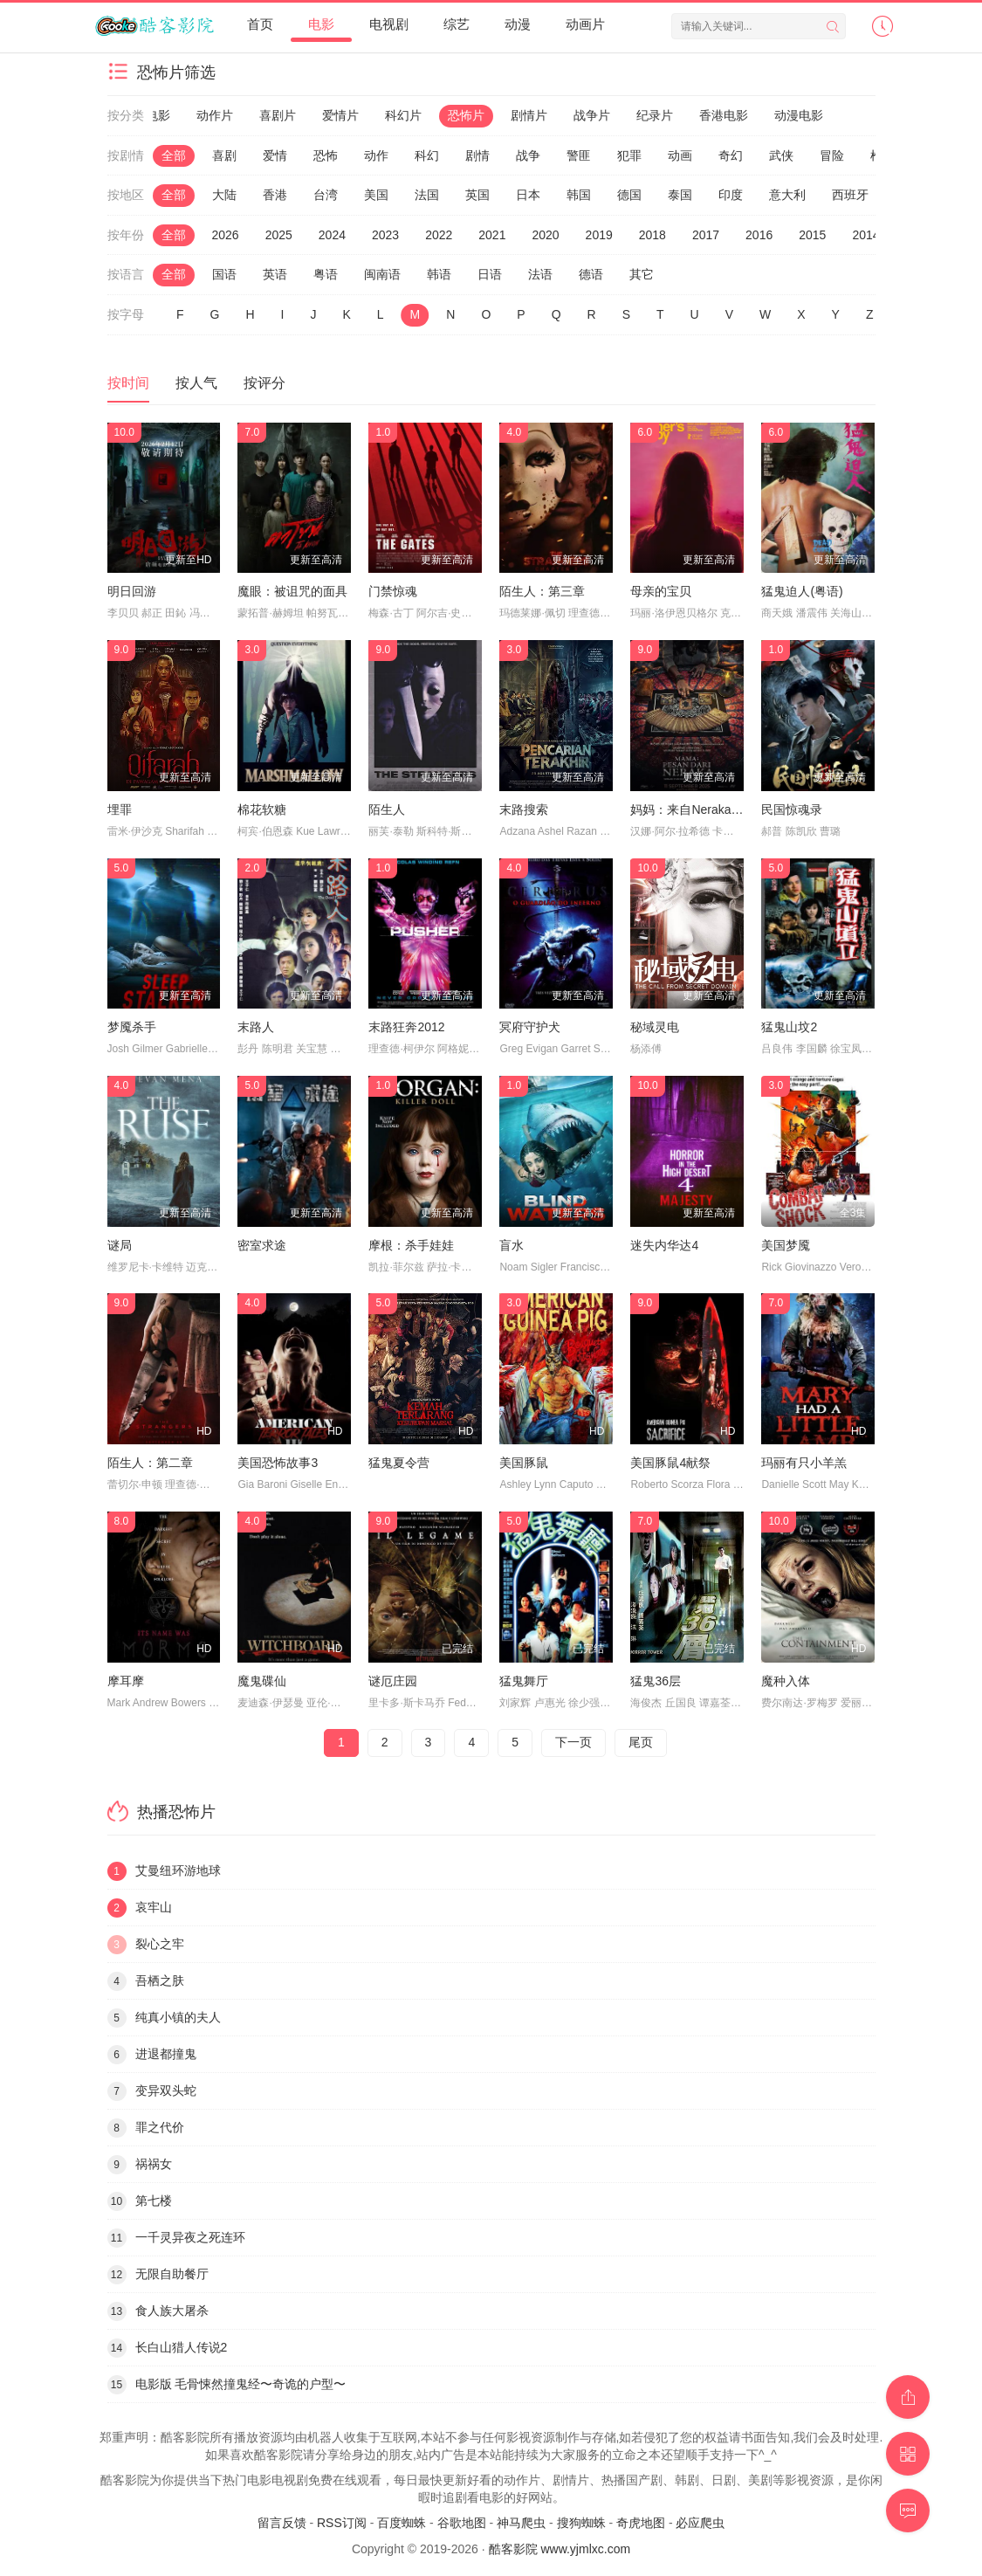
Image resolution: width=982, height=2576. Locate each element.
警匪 (579, 155)
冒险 (832, 155)
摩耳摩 (125, 1681)
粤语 (325, 274)
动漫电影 (798, 115)
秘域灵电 (654, 1027)
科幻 (427, 155)
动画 (680, 155)
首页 (260, 24)
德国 (629, 195)
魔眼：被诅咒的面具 (292, 591)
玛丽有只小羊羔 (804, 1463)
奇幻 (730, 155)
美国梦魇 (785, 1245)
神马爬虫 (521, 2523)
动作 (376, 155)
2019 (599, 235)
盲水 (511, 1245)
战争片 (591, 115)
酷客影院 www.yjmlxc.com (560, 2549)
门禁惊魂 (392, 591)
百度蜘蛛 (401, 2523)
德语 (591, 274)
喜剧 (224, 155)
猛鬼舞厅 (523, 1681)
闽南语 (382, 274)
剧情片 (529, 115)
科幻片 (403, 115)
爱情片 (340, 115)
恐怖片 (466, 115)
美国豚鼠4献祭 (670, 1463)
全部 (173, 155)
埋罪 (119, 809)
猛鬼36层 (655, 1681)
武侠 (781, 155)
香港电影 (723, 115)
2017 (705, 235)
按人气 (196, 382)
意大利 (787, 195)
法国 (427, 195)
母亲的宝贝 (660, 591)
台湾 (325, 195)
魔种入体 (785, 1681)
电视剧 (389, 24)
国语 (224, 274)
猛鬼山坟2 (789, 1027)
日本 (528, 195)
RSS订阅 (342, 2523)
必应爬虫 (700, 2523)
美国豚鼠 (523, 1463)
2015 (812, 235)
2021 (491, 235)
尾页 (640, 1742)
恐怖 (325, 155)
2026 (225, 235)
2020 (545, 235)
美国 (376, 195)
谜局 (119, 1245)
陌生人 (386, 809)
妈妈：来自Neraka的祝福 (698, 809)
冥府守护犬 (529, 1027)
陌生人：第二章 (150, 1463)
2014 (865, 235)
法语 (540, 274)
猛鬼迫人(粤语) (801, 591)
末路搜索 (523, 809)
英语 (275, 274)
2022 (438, 235)
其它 (641, 274)
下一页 (573, 1742)
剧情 (477, 155)
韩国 (579, 195)
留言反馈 (282, 2523)
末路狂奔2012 (406, 1027)
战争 (528, 155)
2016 (759, 235)
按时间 (128, 382)
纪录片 (654, 115)
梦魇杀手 (131, 1027)
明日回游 (131, 591)
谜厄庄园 (392, 1681)
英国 (477, 195)
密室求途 (261, 1245)
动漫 (518, 24)
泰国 (680, 195)
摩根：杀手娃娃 (411, 1245)
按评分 (264, 382)
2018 (652, 235)
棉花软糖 (261, 809)
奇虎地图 (640, 2523)
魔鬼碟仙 (261, 1681)
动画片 (585, 24)
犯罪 (629, 155)
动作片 (214, 115)
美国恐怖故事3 (277, 1463)
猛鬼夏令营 (398, 1463)
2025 (278, 235)
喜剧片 (277, 115)
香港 (275, 195)
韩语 (439, 274)
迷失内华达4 (664, 1245)
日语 (489, 274)
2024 (332, 235)
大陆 (224, 195)
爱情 (275, 155)
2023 (385, 235)
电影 (321, 24)
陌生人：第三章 (542, 591)
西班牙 (850, 195)
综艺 (456, 24)
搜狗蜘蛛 (581, 2523)
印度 (730, 195)
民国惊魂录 (791, 809)
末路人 (255, 1027)
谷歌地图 (461, 2523)
